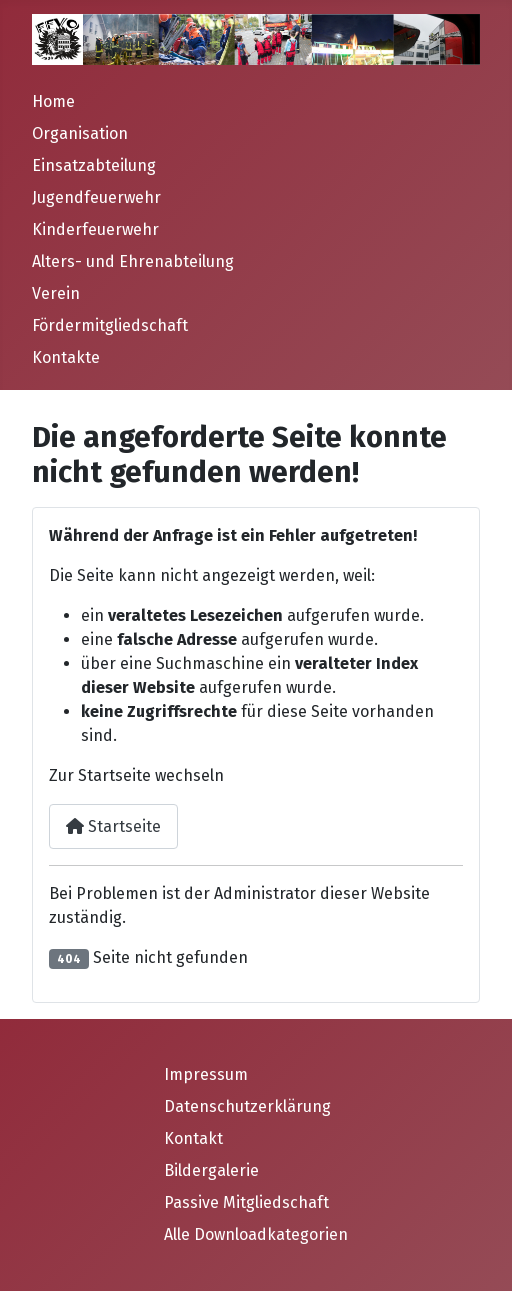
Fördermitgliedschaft (110, 325)
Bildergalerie (211, 1170)
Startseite (113, 826)
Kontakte (66, 357)
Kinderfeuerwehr (95, 229)
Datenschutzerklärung (247, 1106)
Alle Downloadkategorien (256, 1234)
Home (53, 101)
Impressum (206, 1074)
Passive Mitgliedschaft (246, 1202)
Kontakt (193, 1138)
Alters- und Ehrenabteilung (133, 261)
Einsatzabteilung (94, 165)
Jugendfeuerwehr (96, 197)
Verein (56, 293)
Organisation (80, 133)
